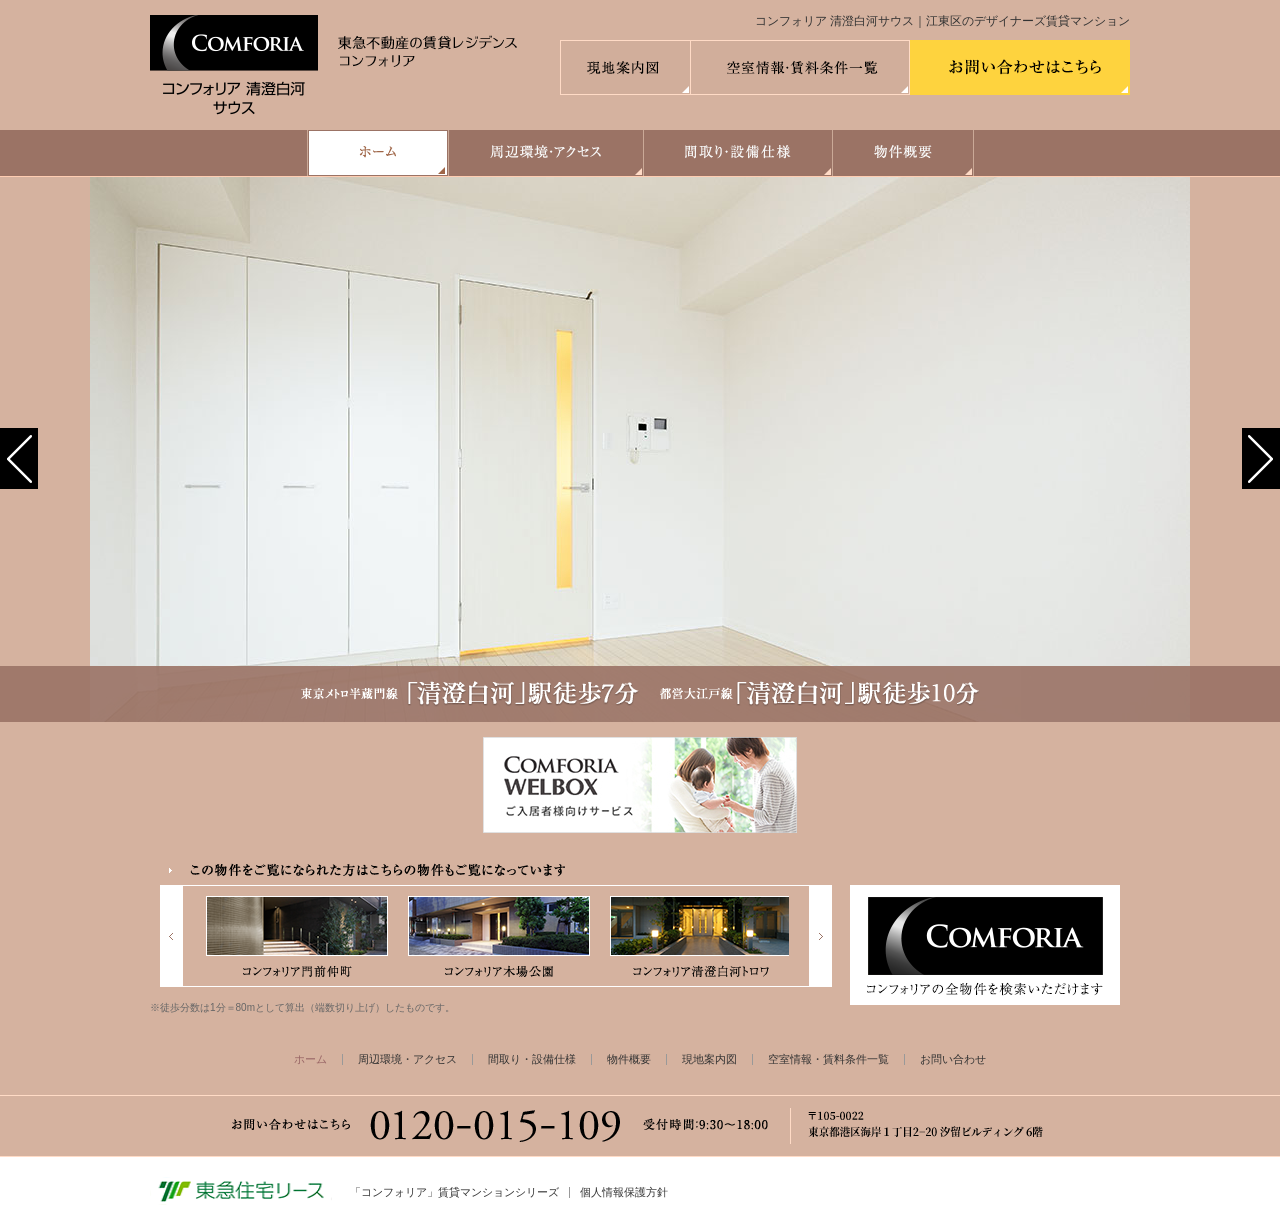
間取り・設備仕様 (532, 1059)
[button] (19, 458)
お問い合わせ (953, 1059)
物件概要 (629, 1059)
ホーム (310, 1059)
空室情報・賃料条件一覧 (828, 1059)
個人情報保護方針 (624, 1192)
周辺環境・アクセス (407, 1059)
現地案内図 (709, 1059)
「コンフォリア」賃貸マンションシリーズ (454, 1192)
